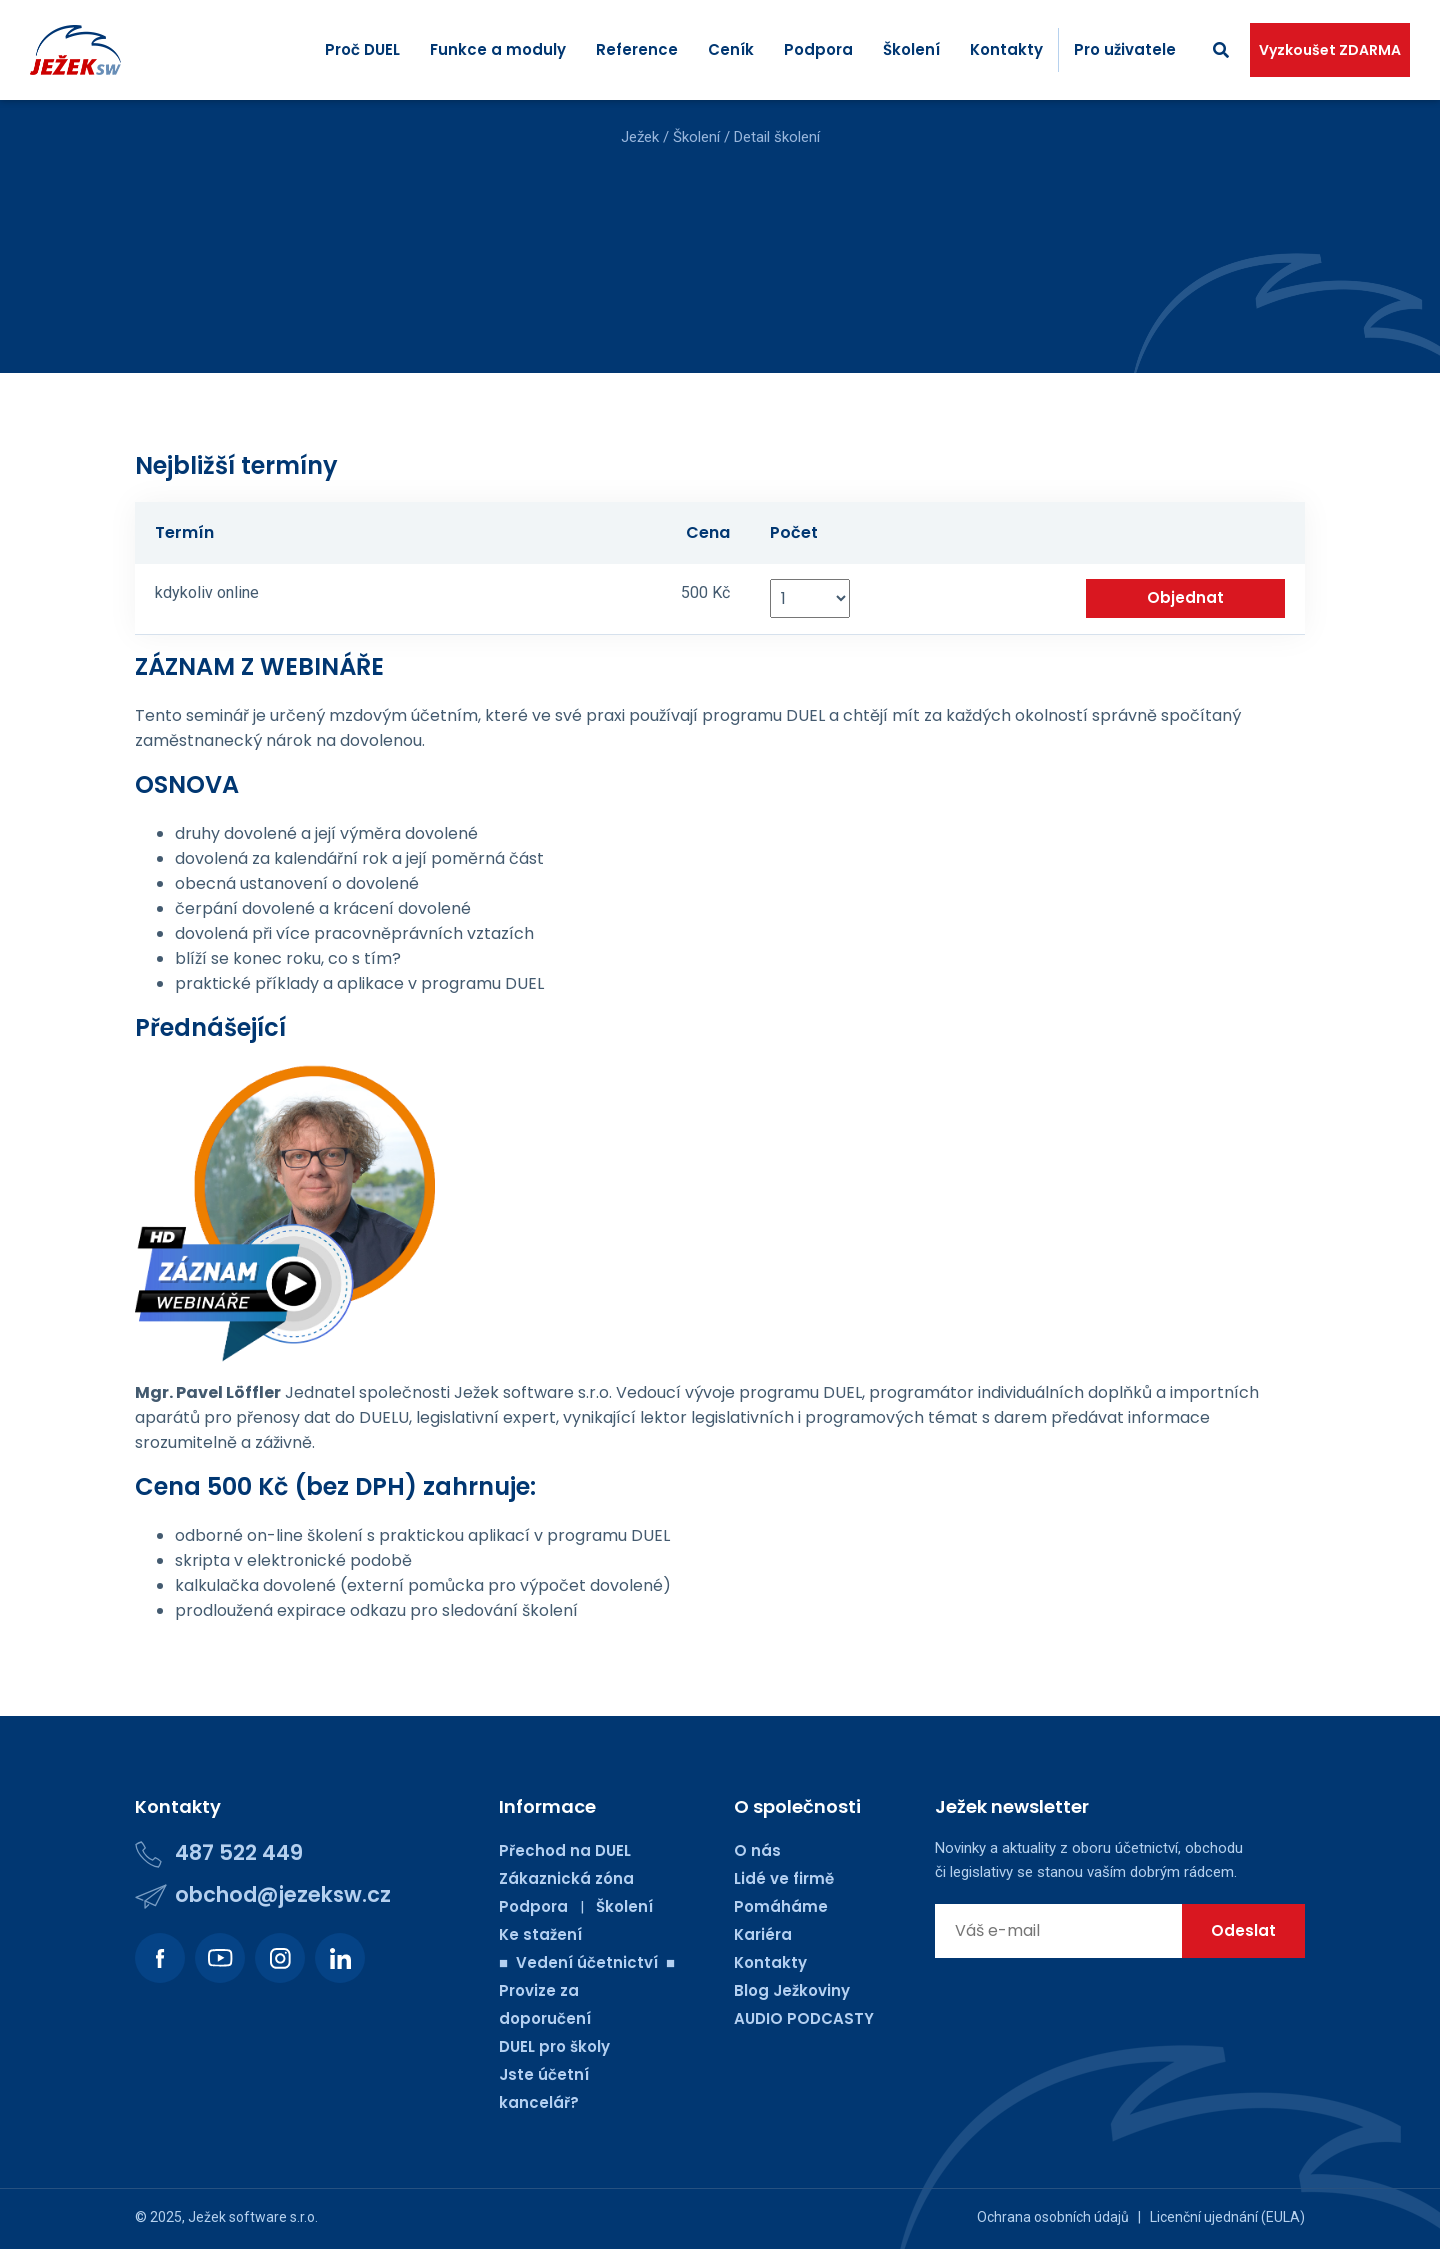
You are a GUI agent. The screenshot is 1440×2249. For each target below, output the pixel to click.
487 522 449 (239, 1852)
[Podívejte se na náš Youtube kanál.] (220, 1958)
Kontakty (1006, 49)
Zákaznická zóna (566, 1878)
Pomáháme (781, 1906)
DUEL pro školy (554, 2046)
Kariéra (763, 1934)
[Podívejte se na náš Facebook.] (160, 1958)
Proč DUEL (362, 49)
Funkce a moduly (498, 49)
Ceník (731, 49)
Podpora (818, 49)
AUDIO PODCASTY (804, 2018)
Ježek (640, 137)
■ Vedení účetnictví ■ (587, 1962)
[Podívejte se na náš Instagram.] (280, 1958)
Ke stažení (540, 1934)
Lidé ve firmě (784, 1878)
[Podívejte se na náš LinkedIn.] (340, 1958)
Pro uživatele (1125, 49)
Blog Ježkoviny (792, 1990)
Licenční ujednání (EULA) (1227, 2217)
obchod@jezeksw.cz (283, 1894)
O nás (757, 1850)
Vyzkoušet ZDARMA (1330, 50)
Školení (911, 49)
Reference (637, 49)
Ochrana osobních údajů (1053, 2217)
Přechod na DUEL (565, 1850)
